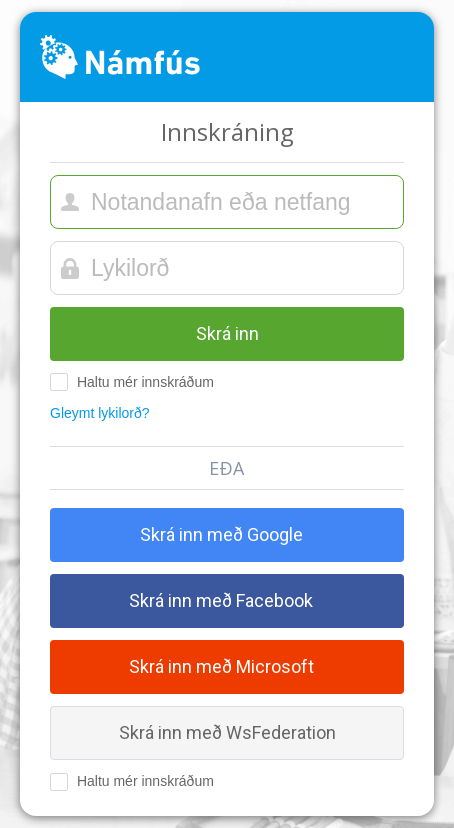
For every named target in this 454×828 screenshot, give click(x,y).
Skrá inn (227, 333)
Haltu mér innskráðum (132, 382)
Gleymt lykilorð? (100, 413)
